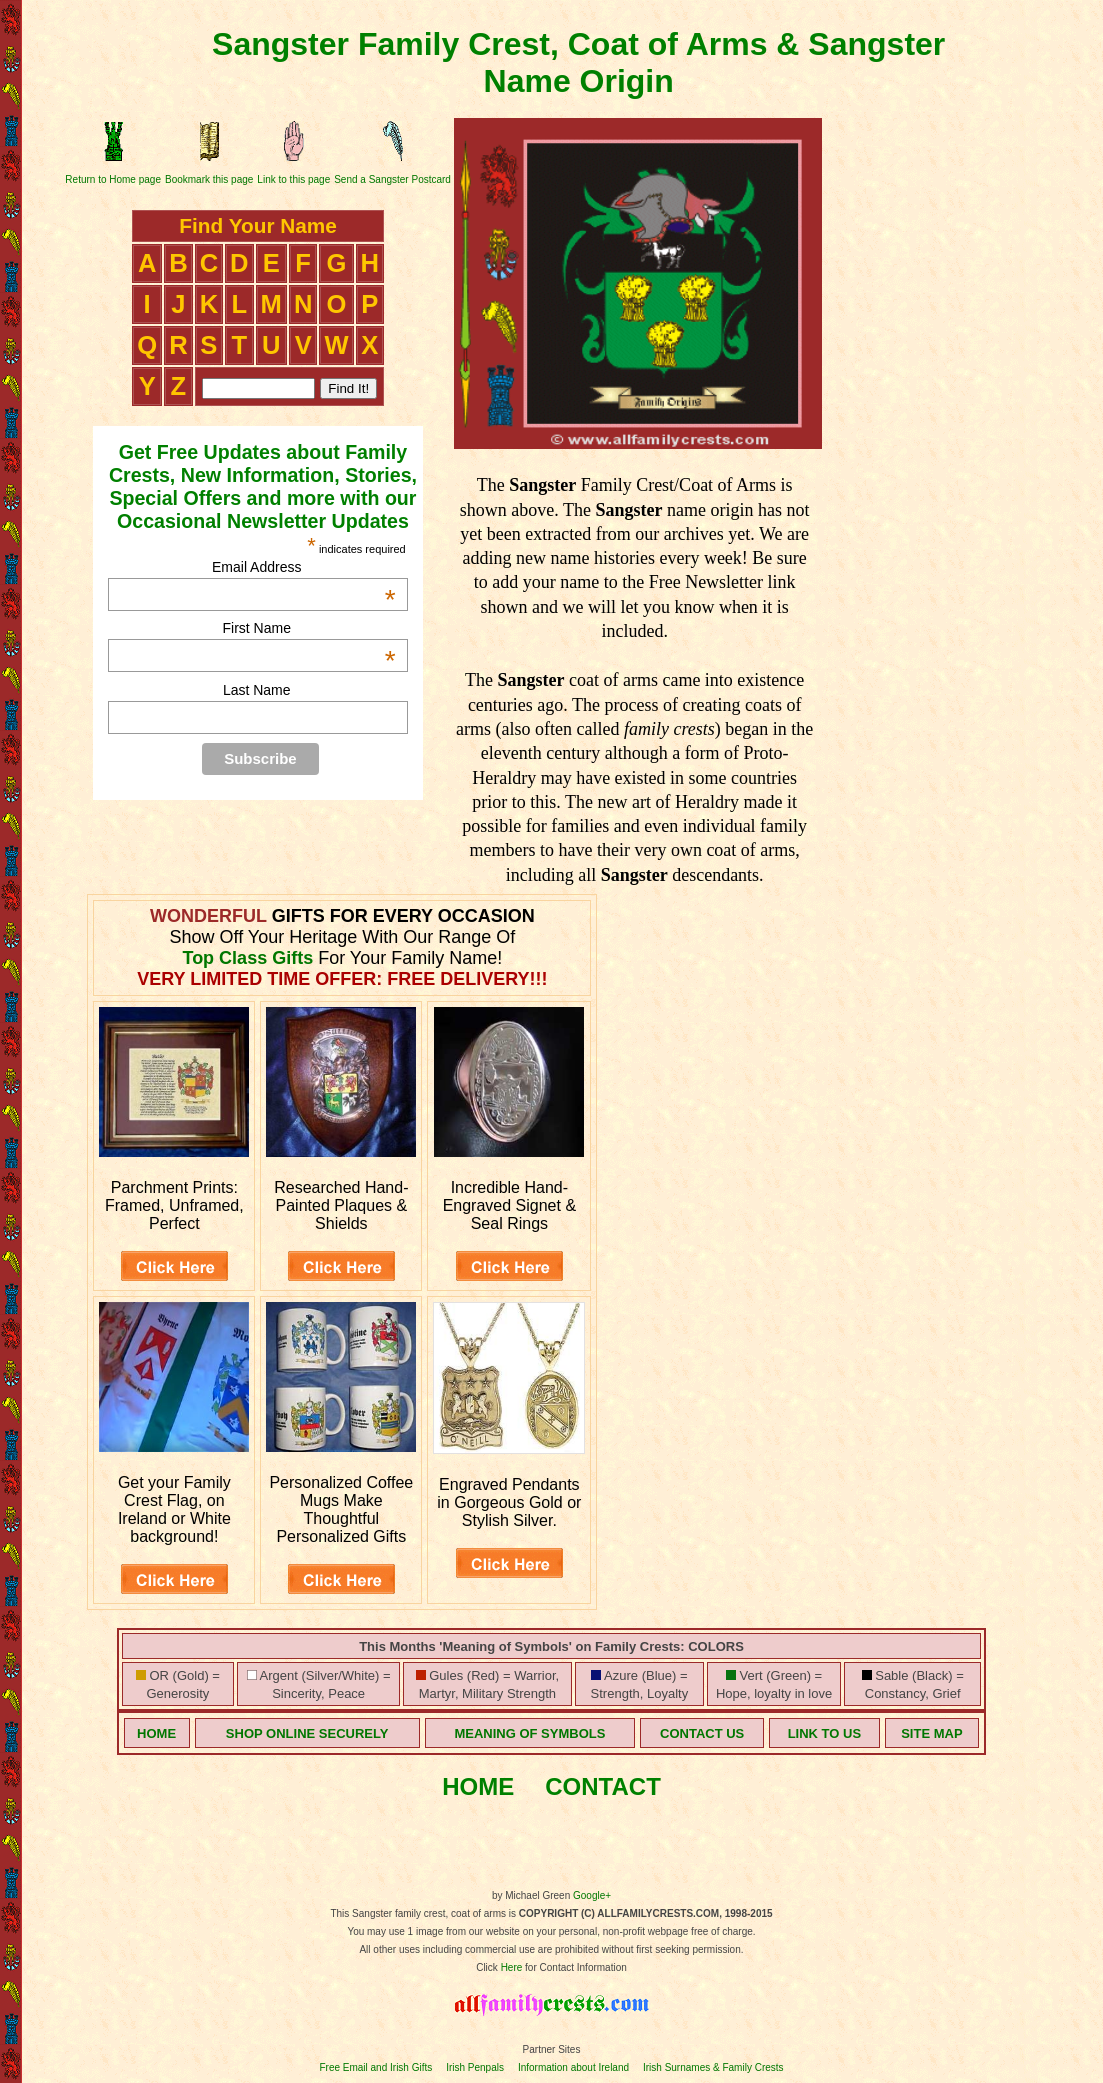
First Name (309, 628)
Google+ (592, 1895)
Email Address (304, 567)
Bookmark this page (209, 179)
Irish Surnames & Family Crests (713, 2067)
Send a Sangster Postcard (392, 179)
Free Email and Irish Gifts (375, 2067)
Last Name (257, 690)
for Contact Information (574, 1967)
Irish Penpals (475, 2067)
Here (512, 1967)
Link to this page (293, 179)
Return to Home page (113, 179)
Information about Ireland (573, 2067)
